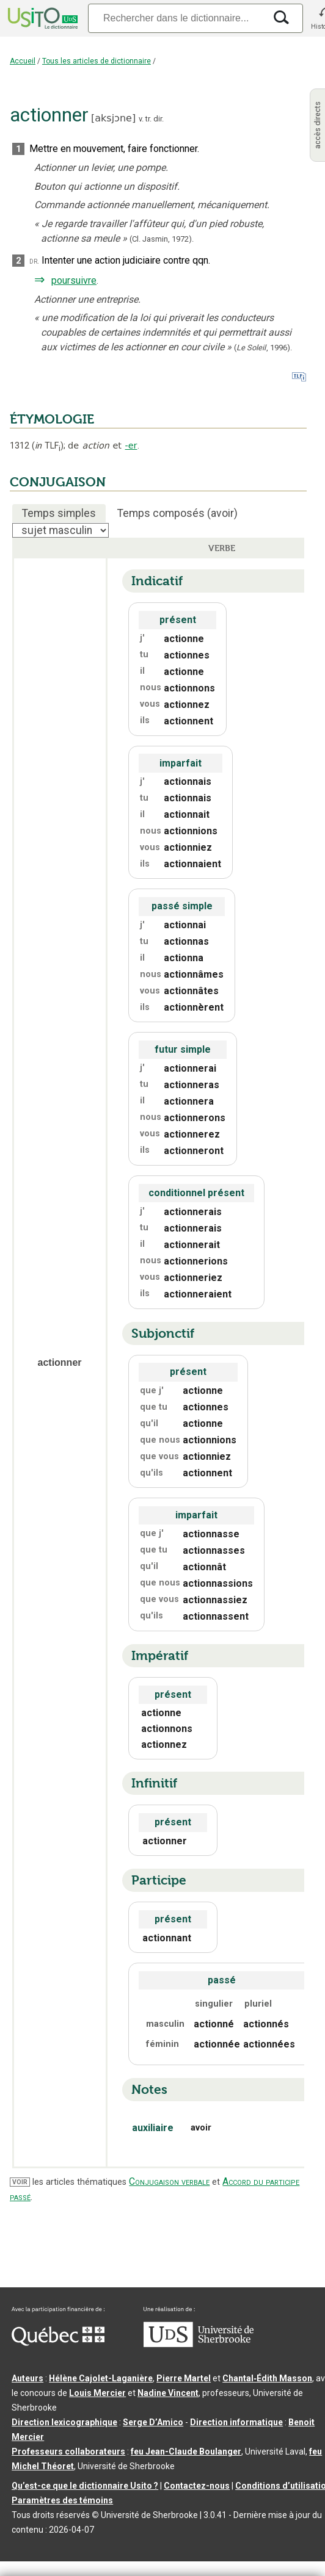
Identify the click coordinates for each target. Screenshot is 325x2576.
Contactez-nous (197, 2486)
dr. (34, 261)
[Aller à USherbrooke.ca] (199, 2344)
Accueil (22, 61)
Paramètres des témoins (62, 2500)
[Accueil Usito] (41, 18)
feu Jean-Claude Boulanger (186, 2451)
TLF (47, 446)
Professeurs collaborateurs (68, 2451)
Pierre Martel (183, 2378)
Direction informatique (236, 2422)
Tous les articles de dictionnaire (96, 61)
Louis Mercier (97, 2393)
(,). (263, 347)
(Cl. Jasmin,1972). (162, 239)
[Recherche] (176, 18)
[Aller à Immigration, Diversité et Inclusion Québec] (58, 2343)
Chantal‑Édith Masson (267, 2378)
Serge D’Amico (153, 2422)
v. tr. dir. (151, 118)
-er (131, 445)
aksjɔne (113, 118)
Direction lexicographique (64, 2422)
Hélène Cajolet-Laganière (101, 2378)
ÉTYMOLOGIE (52, 419)
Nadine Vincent (168, 2393)
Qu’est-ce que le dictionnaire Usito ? (85, 2486)
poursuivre (74, 280)
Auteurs (27, 2378)
